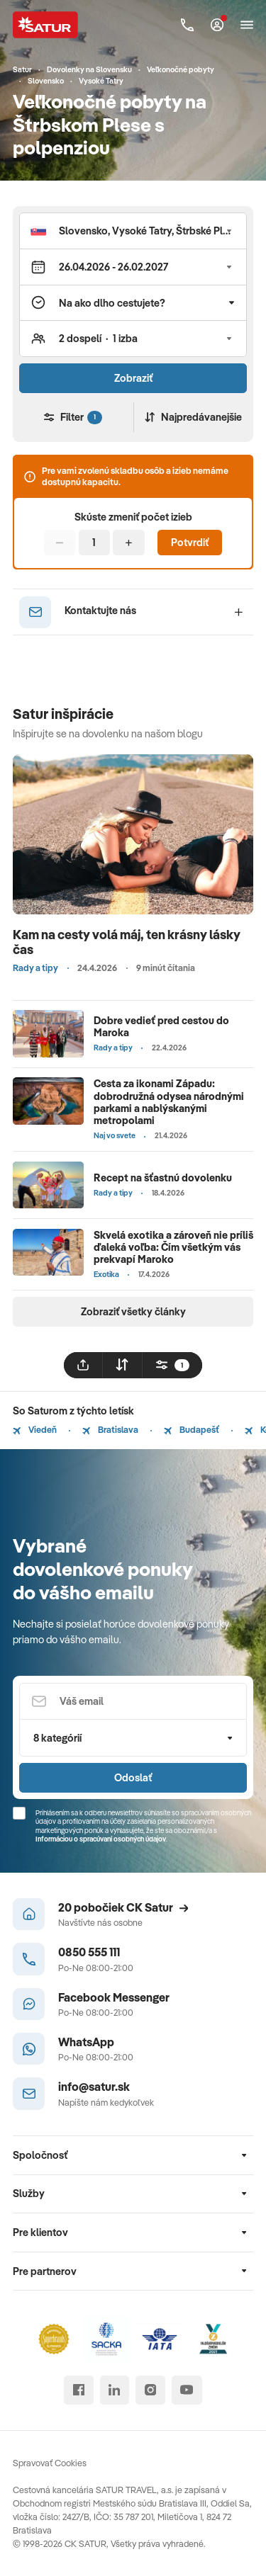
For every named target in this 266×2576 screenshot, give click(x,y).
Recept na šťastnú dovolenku (163, 1177)
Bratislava (110, 1429)
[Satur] (46, 24)
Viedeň (35, 1429)
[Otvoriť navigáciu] (247, 24)
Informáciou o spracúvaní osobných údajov (100, 1839)
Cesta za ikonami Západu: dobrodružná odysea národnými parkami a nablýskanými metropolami (169, 1102)
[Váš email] (133, 1702)
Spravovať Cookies (50, 2462)
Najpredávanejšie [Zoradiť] (194, 417)
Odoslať (133, 1777)
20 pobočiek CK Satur (123, 1907)
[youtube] (187, 2390)
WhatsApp (86, 2041)
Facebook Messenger (114, 1997)
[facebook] (78, 2390)
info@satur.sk (94, 2086)
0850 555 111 (89, 1951)
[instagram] (150, 2390)
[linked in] (114, 2390)
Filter (73, 417)
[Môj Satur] (217, 24)
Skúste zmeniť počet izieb (133, 517)
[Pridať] (128, 542)
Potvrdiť (190, 542)
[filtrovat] (172, 1365)
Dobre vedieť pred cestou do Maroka (161, 1026)
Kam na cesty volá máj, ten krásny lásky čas (126, 942)
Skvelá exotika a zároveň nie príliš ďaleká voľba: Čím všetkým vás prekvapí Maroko (173, 1247)
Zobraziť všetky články (133, 1311)
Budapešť (191, 1429)
